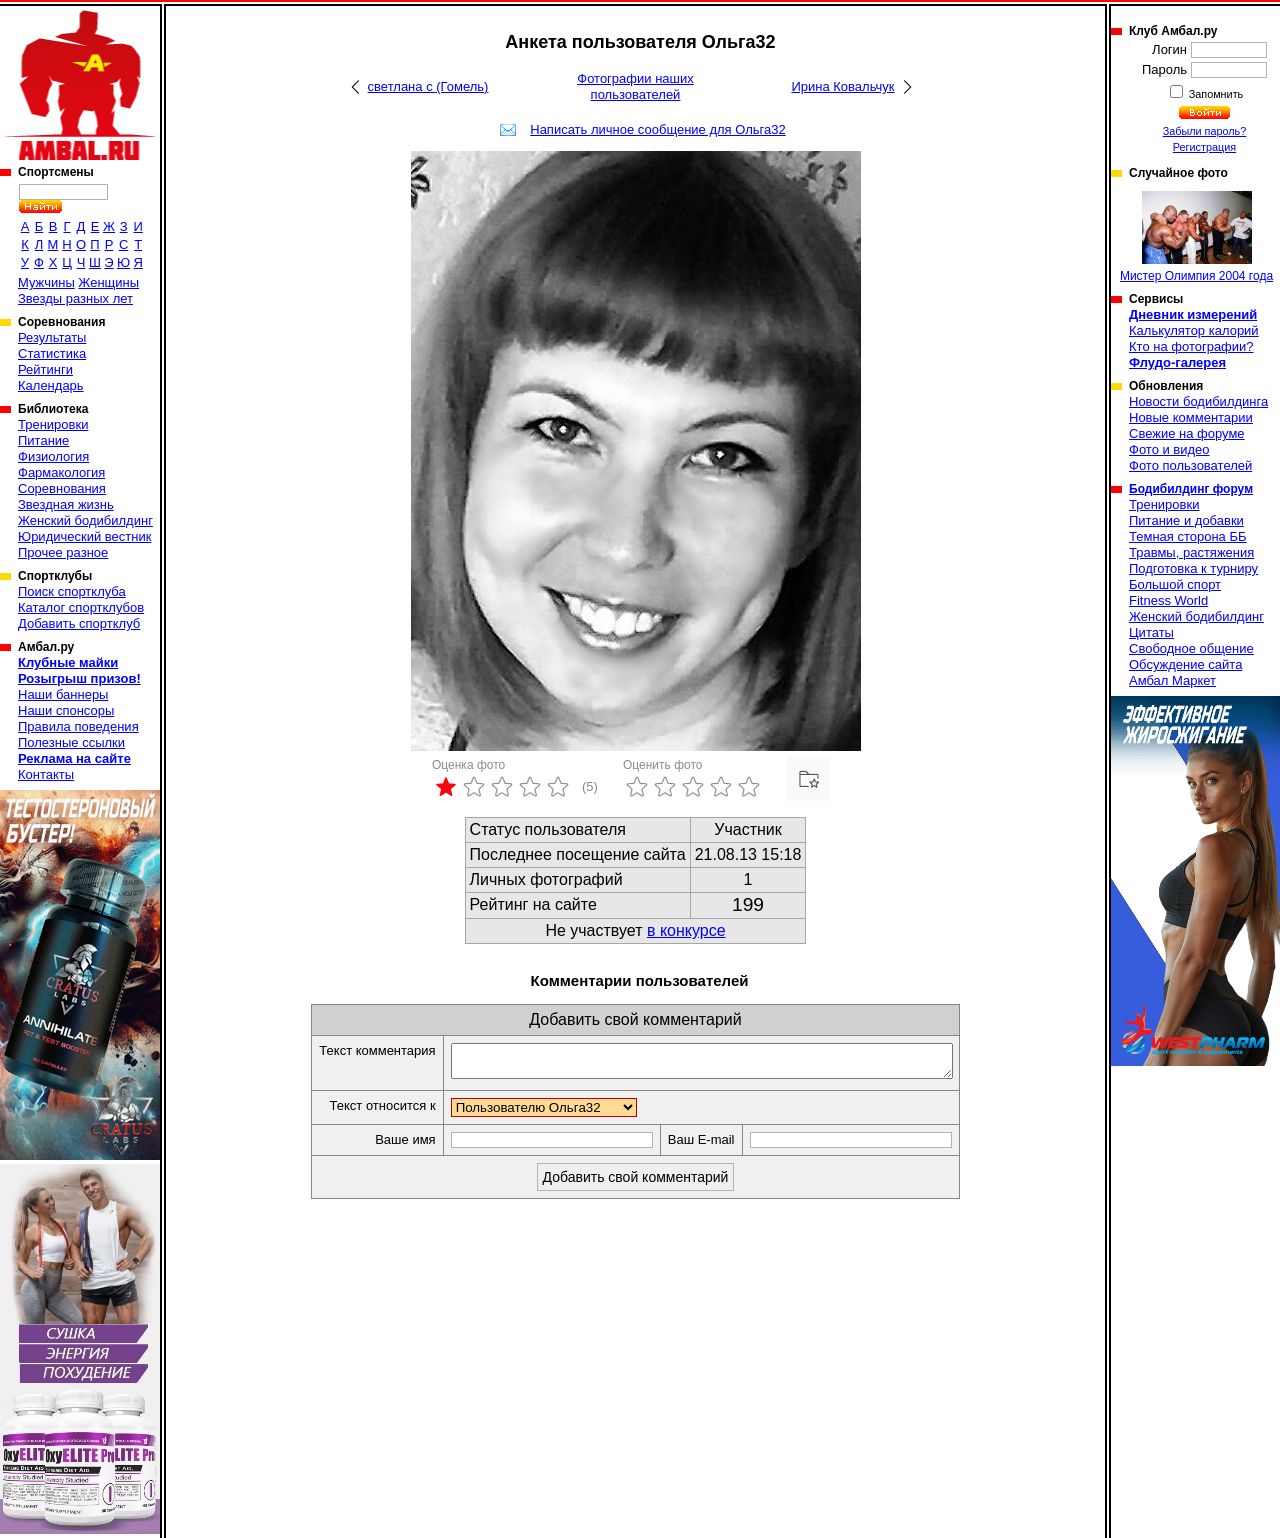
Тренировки (53, 424)
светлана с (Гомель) (428, 86)
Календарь (51, 385)
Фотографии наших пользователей (635, 86)
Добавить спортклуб (79, 623)
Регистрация (1204, 147)
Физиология (53, 456)
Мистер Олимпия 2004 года (1196, 237)
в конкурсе (686, 930)
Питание (43, 440)
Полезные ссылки (71, 742)
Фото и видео (1169, 449)
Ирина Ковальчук (842, 86)
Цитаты (1151, 632)
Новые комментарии (1191, 417)
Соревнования (62, 488)
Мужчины (46, 282)
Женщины (108, 282)
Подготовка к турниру (1193, 568)
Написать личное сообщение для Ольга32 (657, 129)
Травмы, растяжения (1191, 552)
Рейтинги (45, 369)
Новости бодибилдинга (1198, 401)
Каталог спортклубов (81, 607)
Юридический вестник (84, 536)
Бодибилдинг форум (1191, 489)
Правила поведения (78, 726)
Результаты (52, 337)
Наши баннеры (63, 694)
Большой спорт (1175, 584)
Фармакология (61, 472)
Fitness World (1168, 600)
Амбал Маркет (1172, 680)
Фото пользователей (1190, 465)
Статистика (52, 353)
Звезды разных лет (75, 298)
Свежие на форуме (1187, 433)
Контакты (46, 774)
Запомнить (1215, 94)
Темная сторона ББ (1188, 536)
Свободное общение (1191, 648)
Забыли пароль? (1205, 131)
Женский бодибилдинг (85, 520)
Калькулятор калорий (1194, 330)
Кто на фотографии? (1191, 346)
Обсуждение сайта (1185, 664)
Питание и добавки (1186, 520)
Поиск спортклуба (72, 591)
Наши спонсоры (66, 710)
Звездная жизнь (66, 504)
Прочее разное (63, 552)
